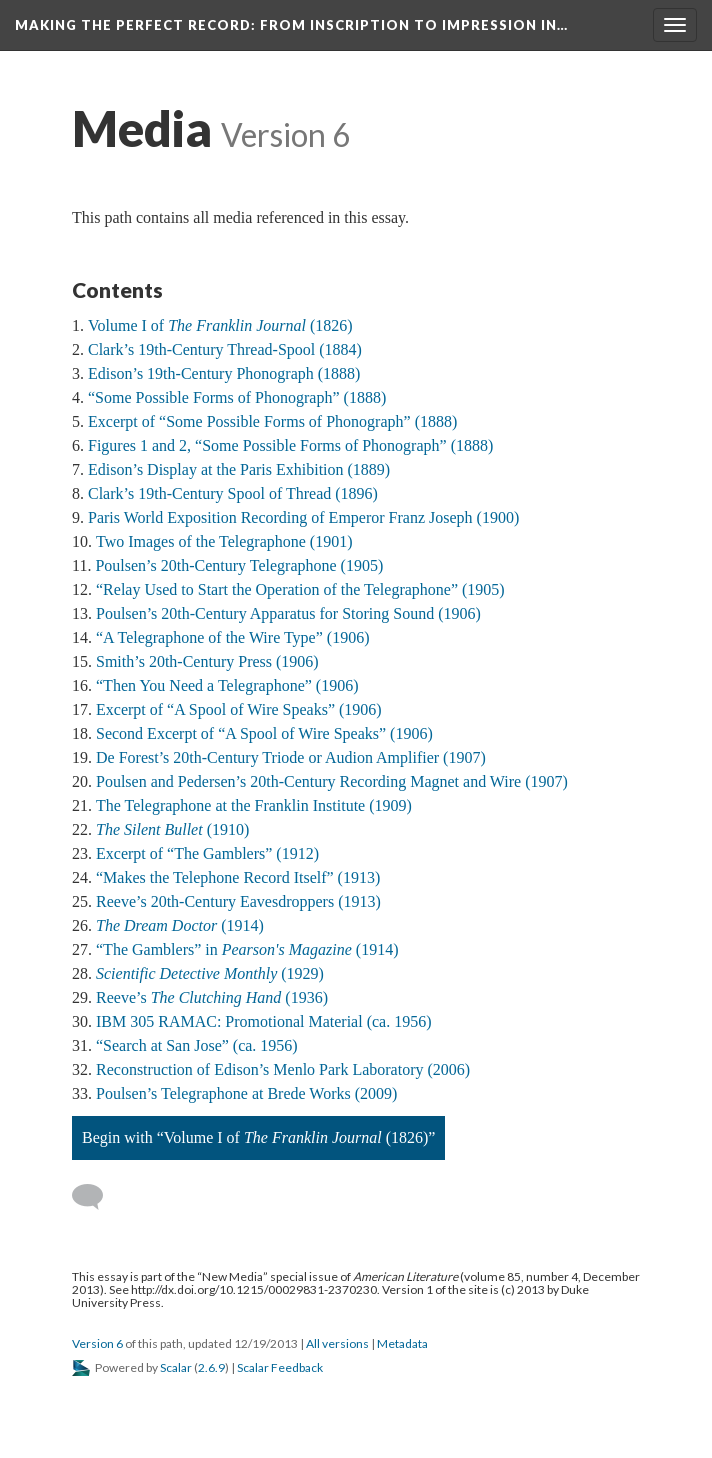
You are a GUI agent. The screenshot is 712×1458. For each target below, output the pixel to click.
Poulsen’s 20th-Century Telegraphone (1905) (239, 565)
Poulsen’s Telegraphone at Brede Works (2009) (246, 1093)
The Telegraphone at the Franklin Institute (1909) (254, 805)
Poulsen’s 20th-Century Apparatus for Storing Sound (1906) (288, 613)
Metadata (402, 1343)
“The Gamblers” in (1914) (247, 949)
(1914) (180, 925)
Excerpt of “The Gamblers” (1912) (207, 853)
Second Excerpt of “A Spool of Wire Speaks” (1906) (264, 733)
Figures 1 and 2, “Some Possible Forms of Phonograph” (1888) (290, 445)
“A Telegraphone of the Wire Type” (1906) (232, 637)
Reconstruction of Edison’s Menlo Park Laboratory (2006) (283, 1069)
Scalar (176, 1367)
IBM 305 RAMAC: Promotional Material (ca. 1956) (264, 1021)
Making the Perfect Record (291, 25)
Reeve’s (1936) (212, 997)
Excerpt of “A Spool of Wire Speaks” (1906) (239, 709)
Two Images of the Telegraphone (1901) (224, 541)
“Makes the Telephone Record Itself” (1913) (238, 877)
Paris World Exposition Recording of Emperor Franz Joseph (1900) (303, 517)
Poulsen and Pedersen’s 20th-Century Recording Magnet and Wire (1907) (332, 781)
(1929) (210, 973)
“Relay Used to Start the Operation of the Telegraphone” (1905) (300, 589)
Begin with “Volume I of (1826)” (258, 1137)
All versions (337, 1343)
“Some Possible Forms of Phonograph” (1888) (237, 397)
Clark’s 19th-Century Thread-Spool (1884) (225, 349)
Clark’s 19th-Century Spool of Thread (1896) (233, 493)
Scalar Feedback (280, 1367)
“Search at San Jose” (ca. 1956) (197, 1045)
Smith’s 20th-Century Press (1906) (207, 661)
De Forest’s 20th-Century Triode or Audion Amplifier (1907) (291, 757)
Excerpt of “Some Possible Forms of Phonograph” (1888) (272, 421)
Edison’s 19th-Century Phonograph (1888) (224, 373)
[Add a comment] (96, 1197)
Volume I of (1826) (220, 325)
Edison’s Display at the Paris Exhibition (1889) (239, 469)
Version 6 (97, 1343)
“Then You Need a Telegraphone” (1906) (227, 685)
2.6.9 (211, 1367)
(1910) (172, 829)
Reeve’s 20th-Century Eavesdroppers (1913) (238, 901)
